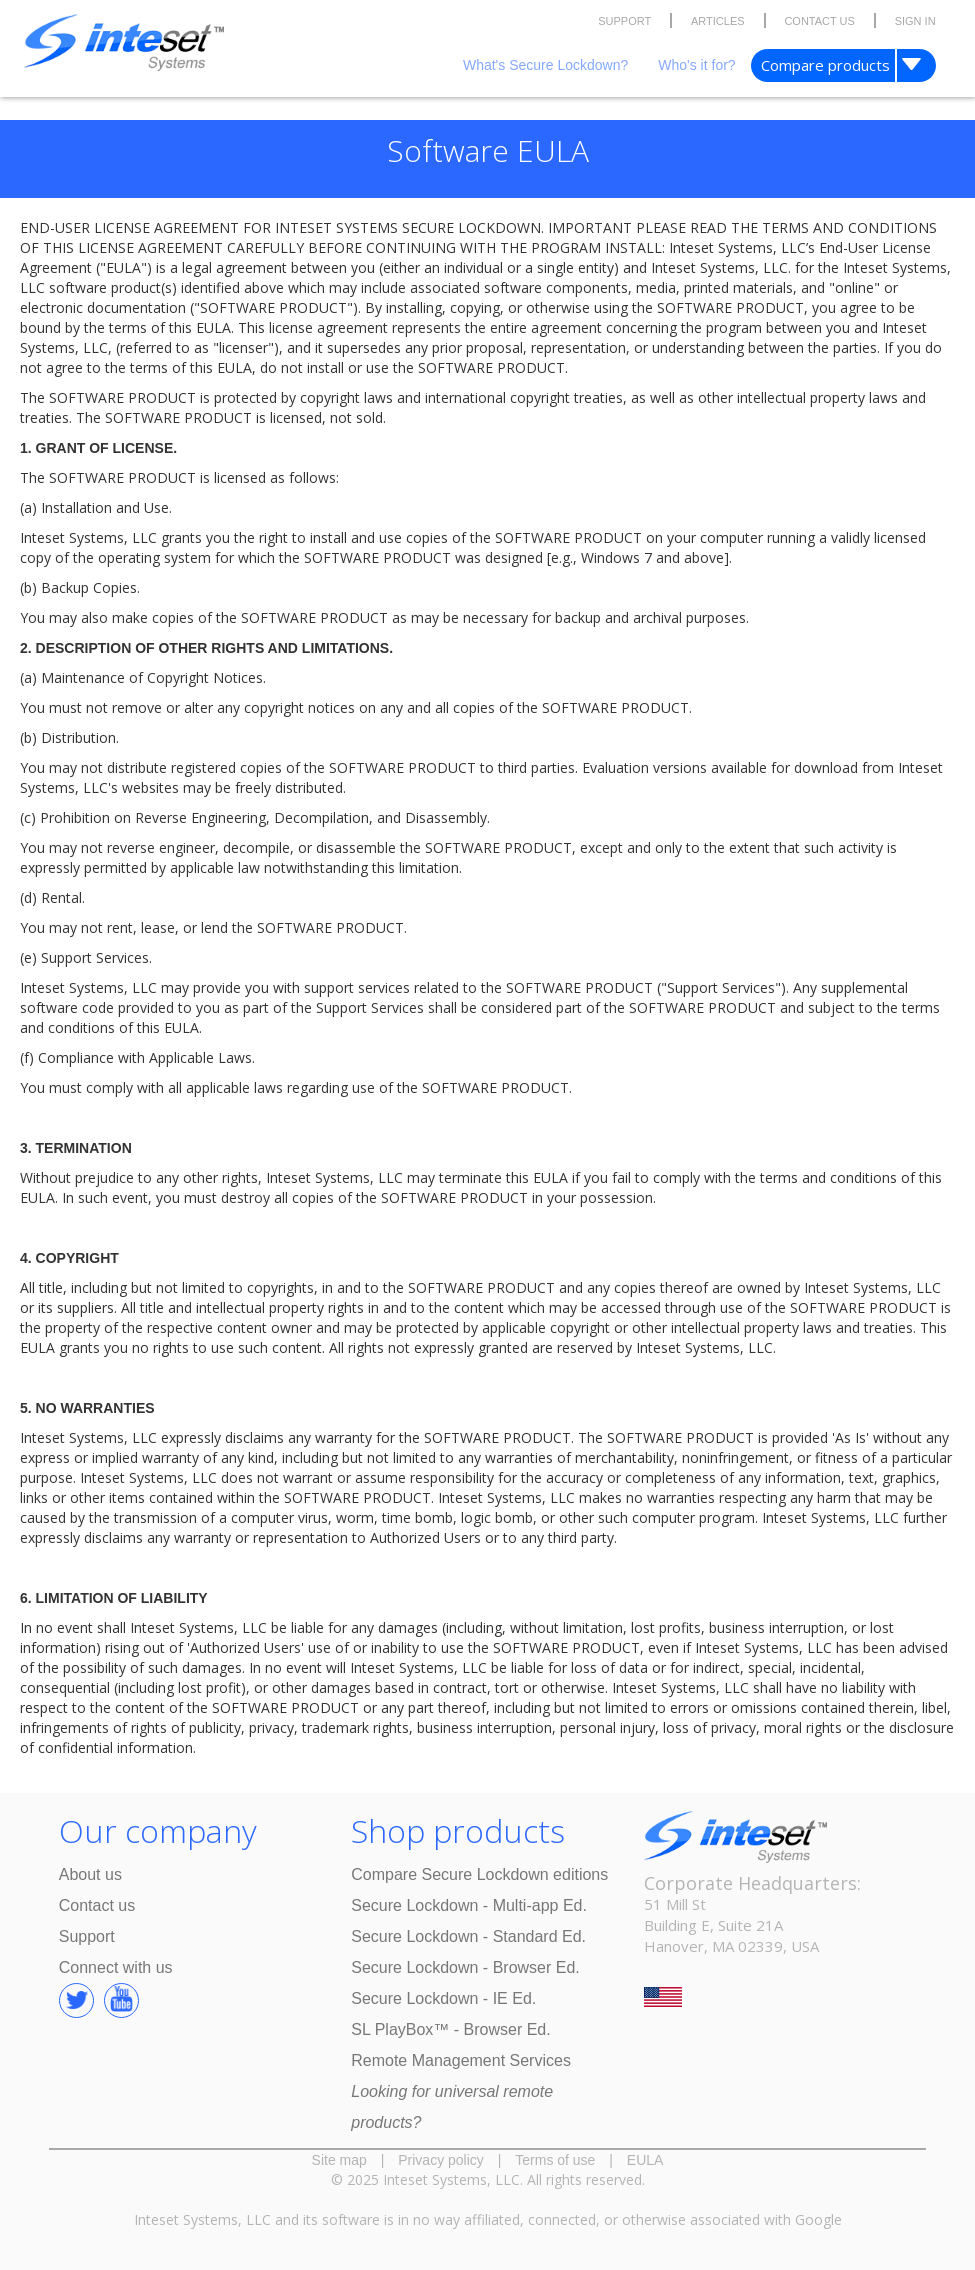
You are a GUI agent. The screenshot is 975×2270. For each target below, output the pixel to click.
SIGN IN (915, 21)
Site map (339, 2160)
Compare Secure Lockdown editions (479, 1874)
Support (87, 1936)
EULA (645, 2160)
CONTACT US (819, 21)
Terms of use (555, 2160)
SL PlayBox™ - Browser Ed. (450, 2029)
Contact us (97, 1905)
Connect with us (116, 1967)
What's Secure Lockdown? (545, 65)
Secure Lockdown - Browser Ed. (465, 1967)
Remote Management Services (461, 2060)
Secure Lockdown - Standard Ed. (468, 1936)
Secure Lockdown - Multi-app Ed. (469, 1905)
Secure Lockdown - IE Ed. (443, 1998)
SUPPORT (624, 21)
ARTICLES (718, 21)
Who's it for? (696, 65)
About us (90, 1874)
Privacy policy (441, 2160)
